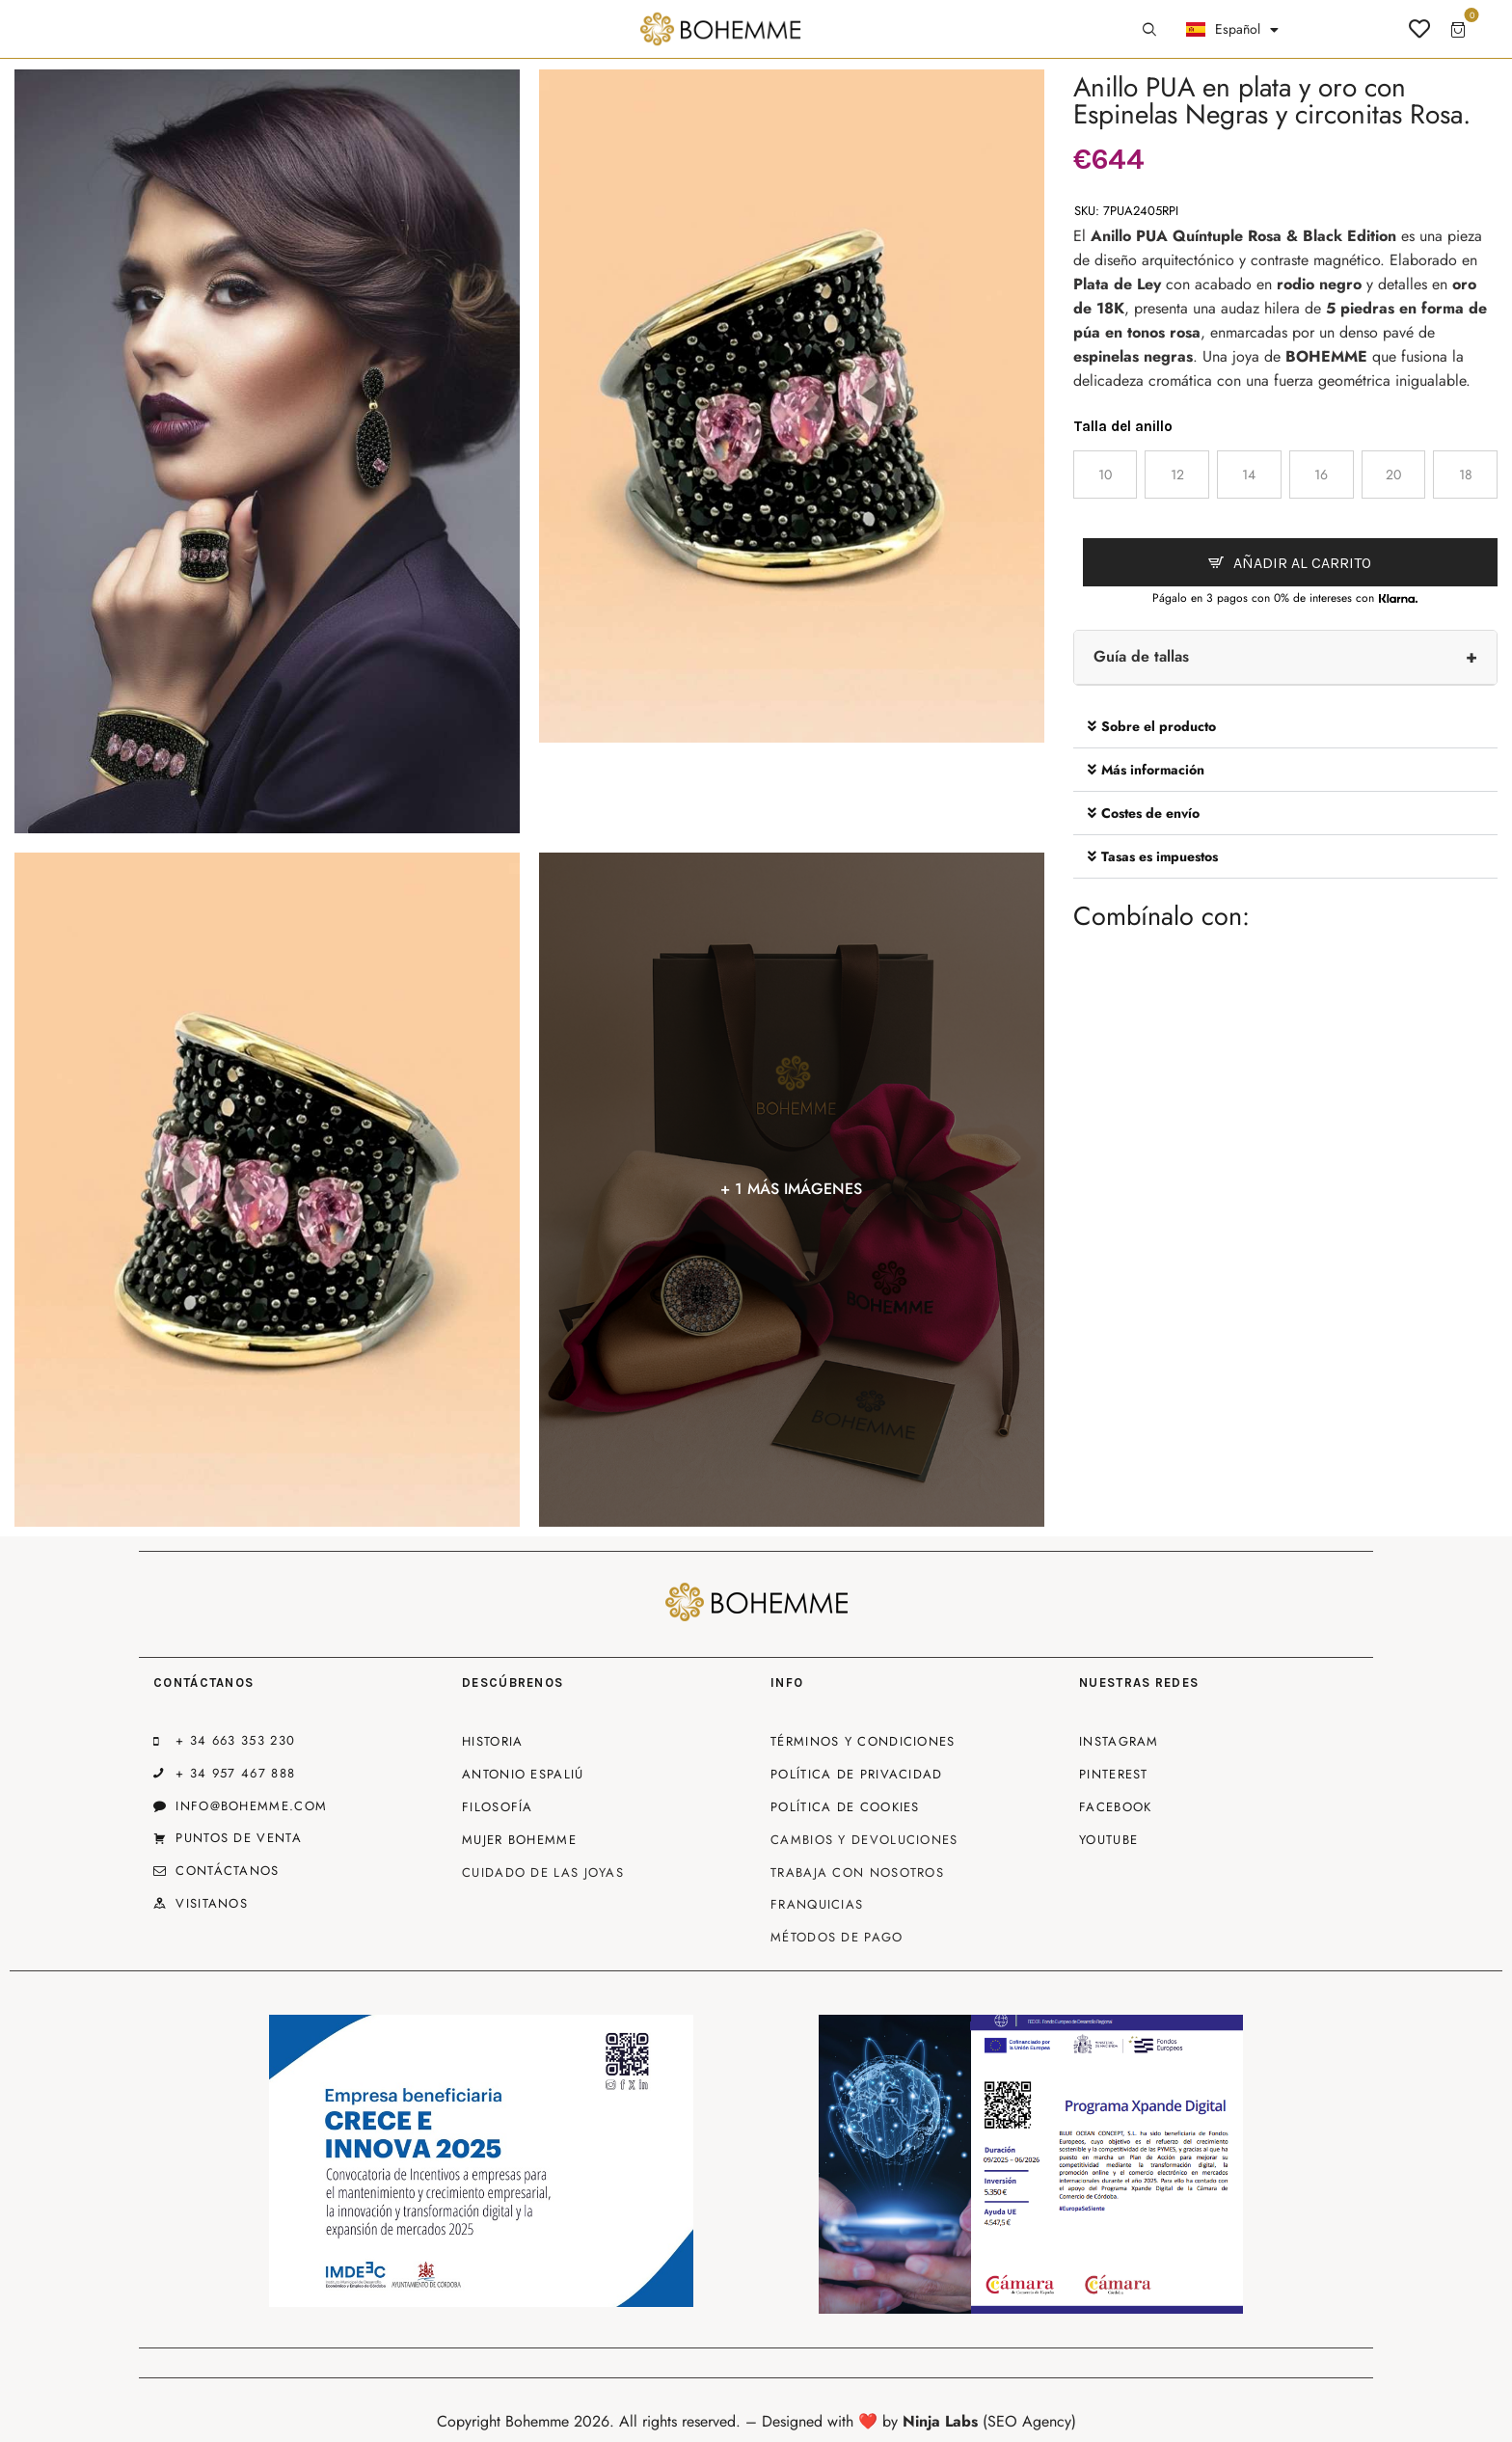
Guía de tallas (1141, 656)
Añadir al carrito (1302, 563)
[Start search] (1149, 29)
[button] (1285, 726)
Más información (1152, 769)
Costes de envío (1150, 813)
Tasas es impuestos (1159, 856)
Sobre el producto (1158, 726)
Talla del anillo (1123, 426)
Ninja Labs (940, 2421)
